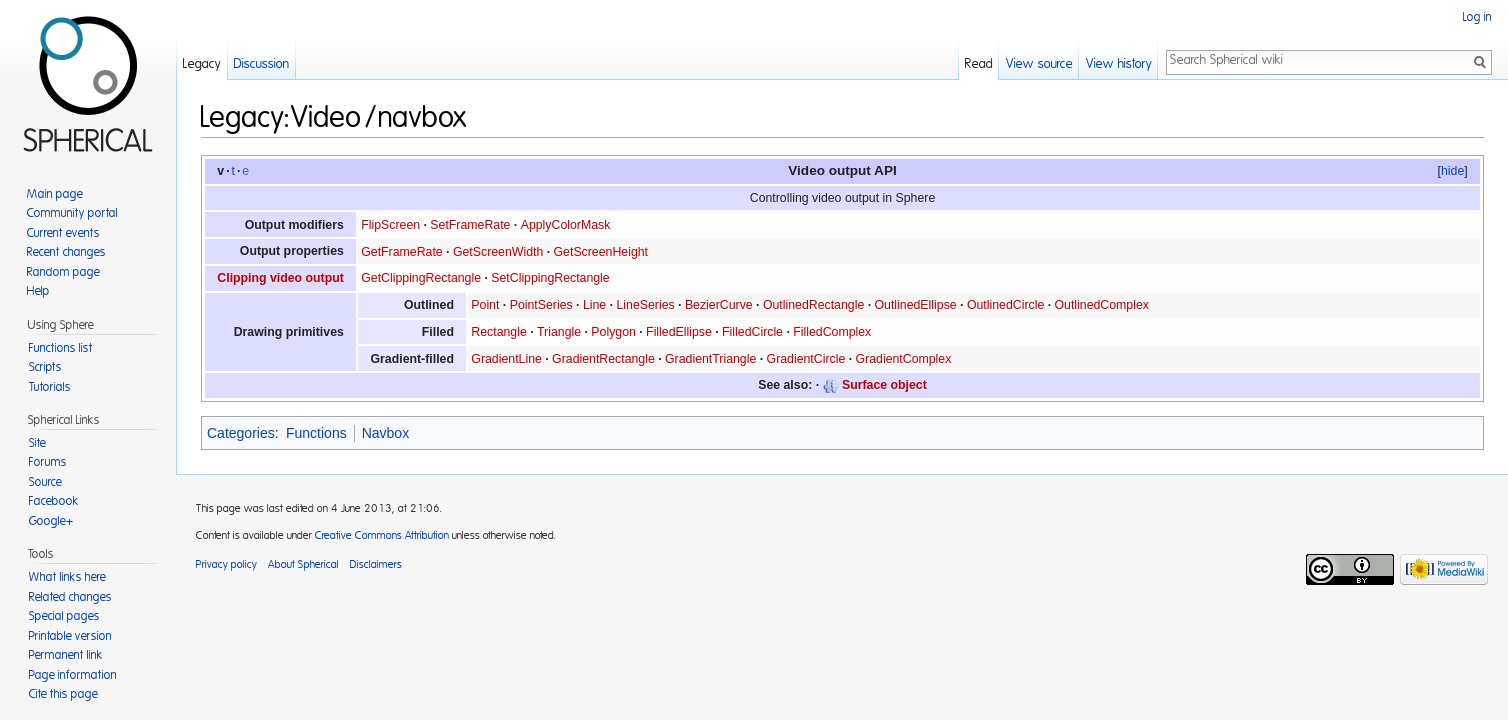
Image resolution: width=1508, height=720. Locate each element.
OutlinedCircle (1005, 305)
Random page (63, 272)
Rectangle (498, 332)
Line (594, 305)
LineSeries (645, 305)
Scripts (45, 367)
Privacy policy (226, 564)
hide (1452, 171)
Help (38, 291)
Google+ (51, 521)
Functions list (61, 348)
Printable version (70, 636)
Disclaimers (376, 564)
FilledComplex (832, 332)
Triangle (559, 332)
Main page (55, 194)
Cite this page (63, 694)
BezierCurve (719, 305)
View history (1119, 64)
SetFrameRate (470, 225)
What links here (67, 577)
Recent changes (66, 252)
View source (1039, 64)
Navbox (385, 433)
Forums (48, 462)
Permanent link (66, 655)
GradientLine (506, 359)
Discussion (261, 64)
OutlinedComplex (1102, 305)
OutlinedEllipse (916, 305)
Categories (241, 433)
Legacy (202, 64)
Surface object (884, 385)
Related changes (70, 597)
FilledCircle (752, 332)
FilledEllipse (679, 332)
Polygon (613, 332)
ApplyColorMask (566, 225)
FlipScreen (390, 225)
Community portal (72, 213)
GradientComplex (904, 359)
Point (485, 305)
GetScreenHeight (601, 252)
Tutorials (50, 387)
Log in (1477, 17)
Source (45, 482)
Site (37, 443)
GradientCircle (806, 359)
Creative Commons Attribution (382, 535)
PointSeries (541, 305)
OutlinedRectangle (813, 305)
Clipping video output (280, 278)
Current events (63, 233)
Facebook (54, 501)
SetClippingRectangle (550, 278)
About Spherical (303, 564)
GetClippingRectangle (421, 278)
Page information (73, 675)
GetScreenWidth (498, 252)
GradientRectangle (603, 359)
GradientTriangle (710, 359)
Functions (316, 433)
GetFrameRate (401, 252)
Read (979, 64)
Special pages (64, 616)
